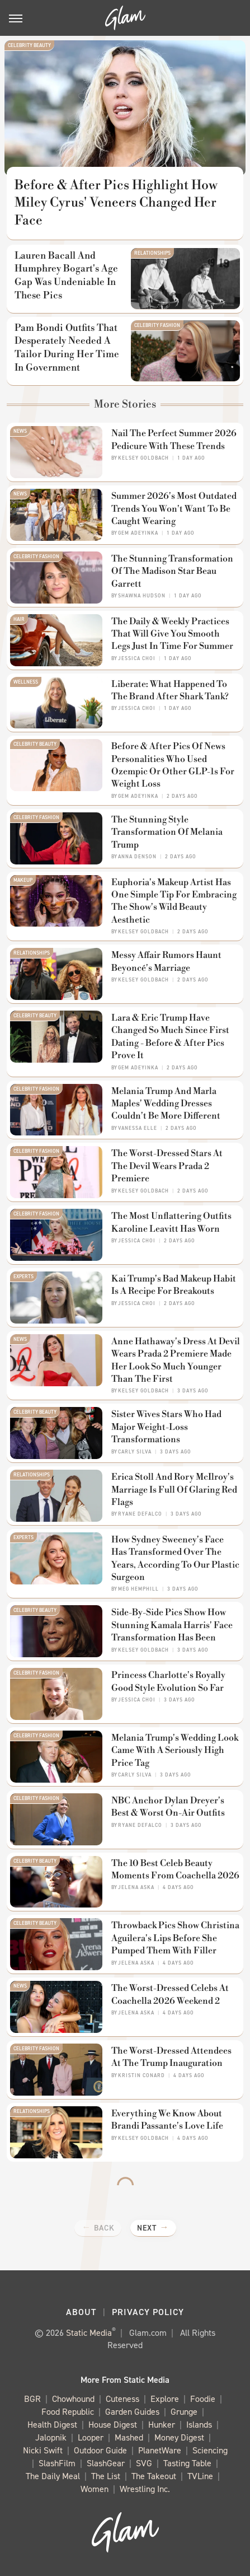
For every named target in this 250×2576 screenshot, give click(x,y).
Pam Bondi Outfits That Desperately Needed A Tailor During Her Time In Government (67, 348)
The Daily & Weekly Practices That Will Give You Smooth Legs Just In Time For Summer (172, 634)
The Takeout (153, 2476)
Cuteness (122, 2399)
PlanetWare (159, 2451)
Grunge (184, 2412)
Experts (23, 1276)
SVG (144, 2464)
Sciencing (210, 2451)
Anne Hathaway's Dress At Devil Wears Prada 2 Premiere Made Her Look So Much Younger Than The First (175, 1360)
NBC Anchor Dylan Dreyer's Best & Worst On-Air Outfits (168, 1806)
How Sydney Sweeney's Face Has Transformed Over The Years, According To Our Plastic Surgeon (175, 1558)
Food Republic (67, 2412)
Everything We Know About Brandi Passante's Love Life (167, 2119)
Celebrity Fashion (157, 325)
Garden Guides (132, 2412)
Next (147, 2228)
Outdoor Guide (100, 2451)
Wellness (25, 682)
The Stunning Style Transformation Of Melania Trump (167, 832)
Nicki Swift (43, 2451)
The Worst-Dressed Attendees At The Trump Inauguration (171, 2057)
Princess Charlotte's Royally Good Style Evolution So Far (168, 1681)
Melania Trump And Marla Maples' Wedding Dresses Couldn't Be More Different (165, 1104)
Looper (90, 2438)
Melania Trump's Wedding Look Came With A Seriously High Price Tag (174, 1750)
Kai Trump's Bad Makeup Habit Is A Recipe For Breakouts (173, 1285)
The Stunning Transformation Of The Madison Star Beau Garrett (172, 571)
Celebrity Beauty (29, 45)
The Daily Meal (53, 2476)
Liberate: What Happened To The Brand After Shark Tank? (170, 690)
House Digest (112, 2425)
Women (95, 2489)
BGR (32, 2399)
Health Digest (52, 2425)
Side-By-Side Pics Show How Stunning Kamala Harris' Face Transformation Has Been (172, 1625)
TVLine (200, 2476)
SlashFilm (57, 2464)
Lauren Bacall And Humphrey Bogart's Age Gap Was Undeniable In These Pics (66, 276)
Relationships (152, 253)
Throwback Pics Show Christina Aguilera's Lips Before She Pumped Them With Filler (175, 1938)
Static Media (89, 2333)
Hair (19, 619)
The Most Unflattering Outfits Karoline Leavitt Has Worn (171, 1222)
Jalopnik (51, 2438)
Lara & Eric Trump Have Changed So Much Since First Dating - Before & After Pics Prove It (170, 1036)
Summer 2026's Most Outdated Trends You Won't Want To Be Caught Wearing (174, 508)
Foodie (202, 2399)
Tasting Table (187, 2464)
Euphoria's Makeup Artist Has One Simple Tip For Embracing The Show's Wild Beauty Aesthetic (174, 901)
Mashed (129, 2438)
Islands (199, 2425)
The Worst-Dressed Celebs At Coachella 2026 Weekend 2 (170, 1994)
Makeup (22, 880)
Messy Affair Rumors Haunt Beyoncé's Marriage (166, 961)
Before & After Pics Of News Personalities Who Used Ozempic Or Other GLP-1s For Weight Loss (172, 765)
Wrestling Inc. (145, 2489)
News (20, 431)
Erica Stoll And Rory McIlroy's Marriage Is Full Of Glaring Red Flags (174, 1489)
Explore (164, 2399)
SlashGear (106, 2464)
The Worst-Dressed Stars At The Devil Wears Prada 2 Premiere (167, 1166)
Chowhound (73, 2399)
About (81, 2312)
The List (105, 2476)
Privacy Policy (148, 2312)
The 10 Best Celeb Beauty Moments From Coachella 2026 (175, 1869)
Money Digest (179, 2438)
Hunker (161, 2425)
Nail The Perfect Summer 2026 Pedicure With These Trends (174, 439)
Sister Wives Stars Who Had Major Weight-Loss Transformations (166, 1427)
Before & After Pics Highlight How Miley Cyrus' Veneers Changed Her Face (116, 202)
